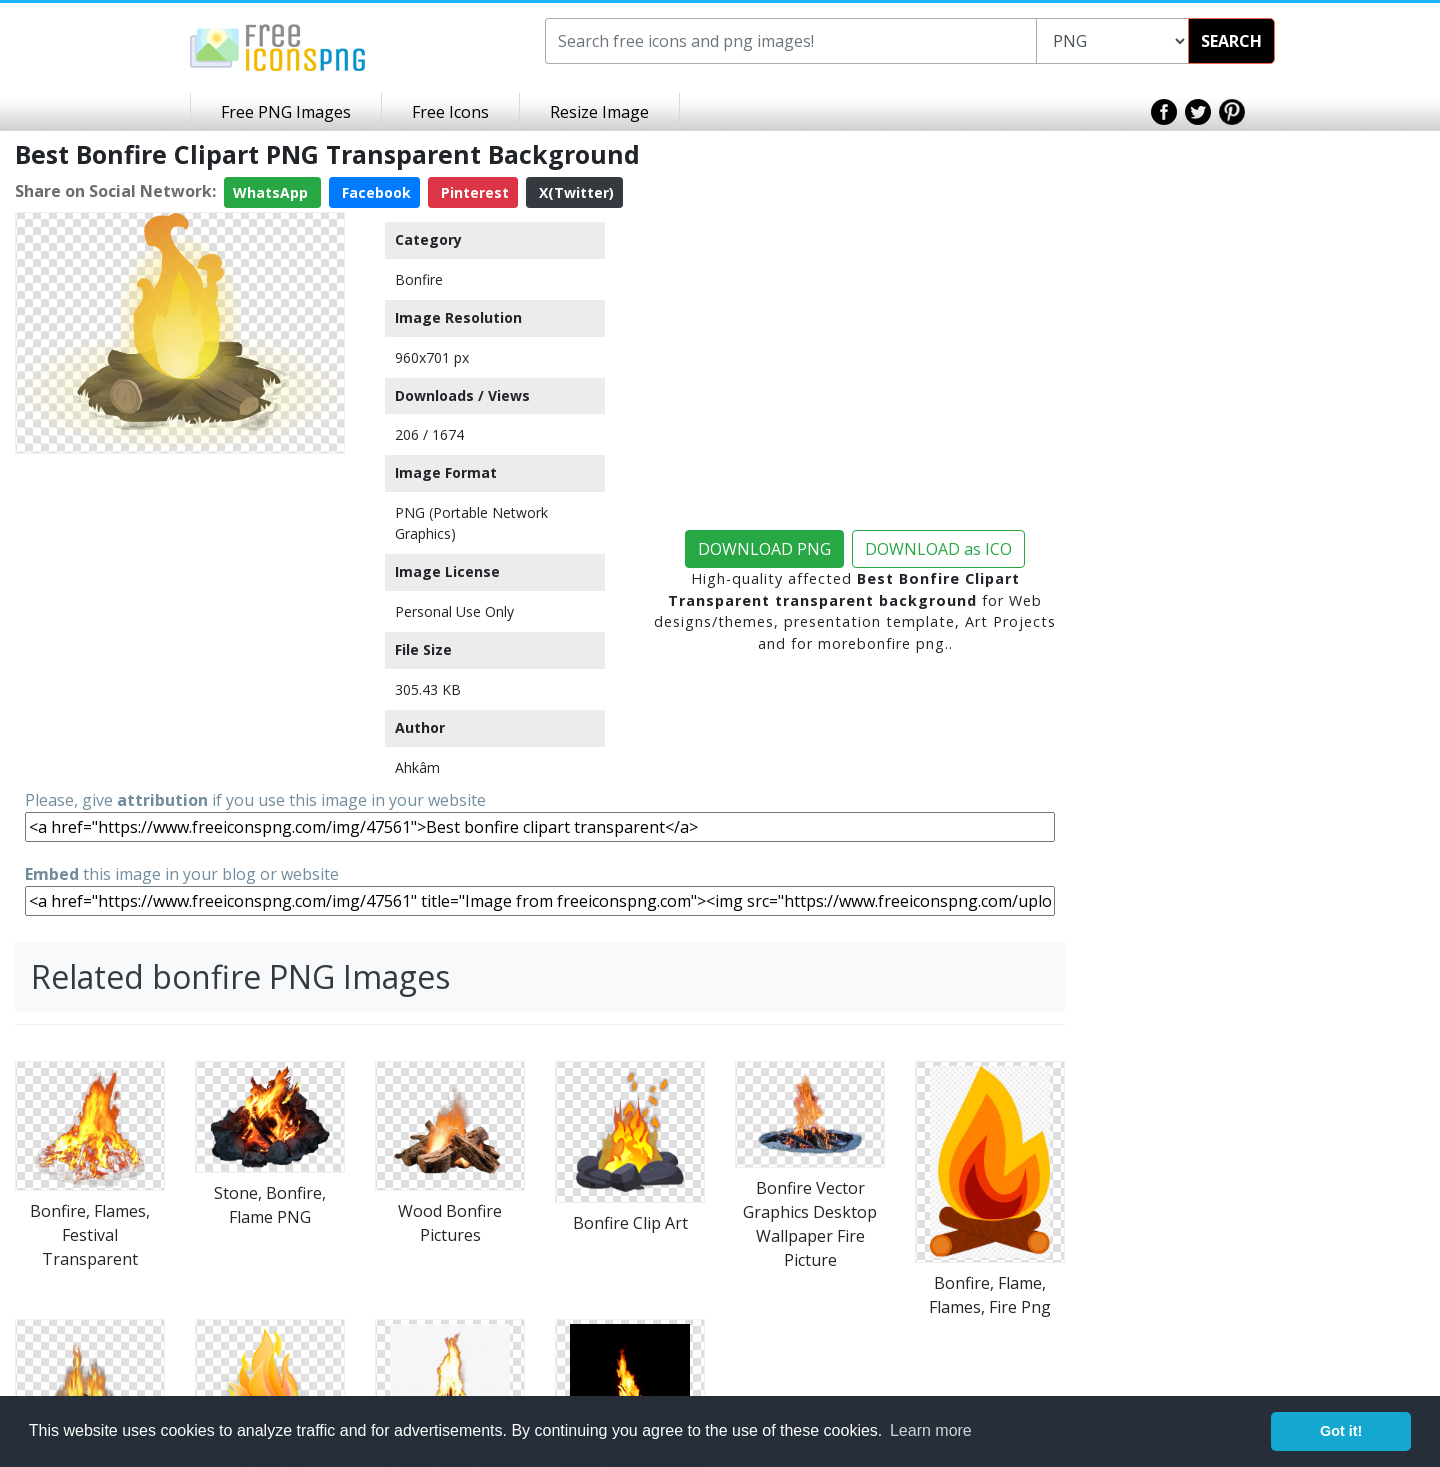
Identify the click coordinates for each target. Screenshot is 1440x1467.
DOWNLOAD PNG (764, 549)
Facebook (374, 192)
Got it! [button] (1341, 1431)
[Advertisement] (180, 587)
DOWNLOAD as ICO (938, 549)
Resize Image (599, 112)
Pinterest (473, 192)
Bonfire (419, 279)
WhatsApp (272, 192)
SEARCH (1231, 41)
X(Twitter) (574, 192)
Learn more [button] (931, 1430)
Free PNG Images (286, 112)
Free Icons (450, 112)
